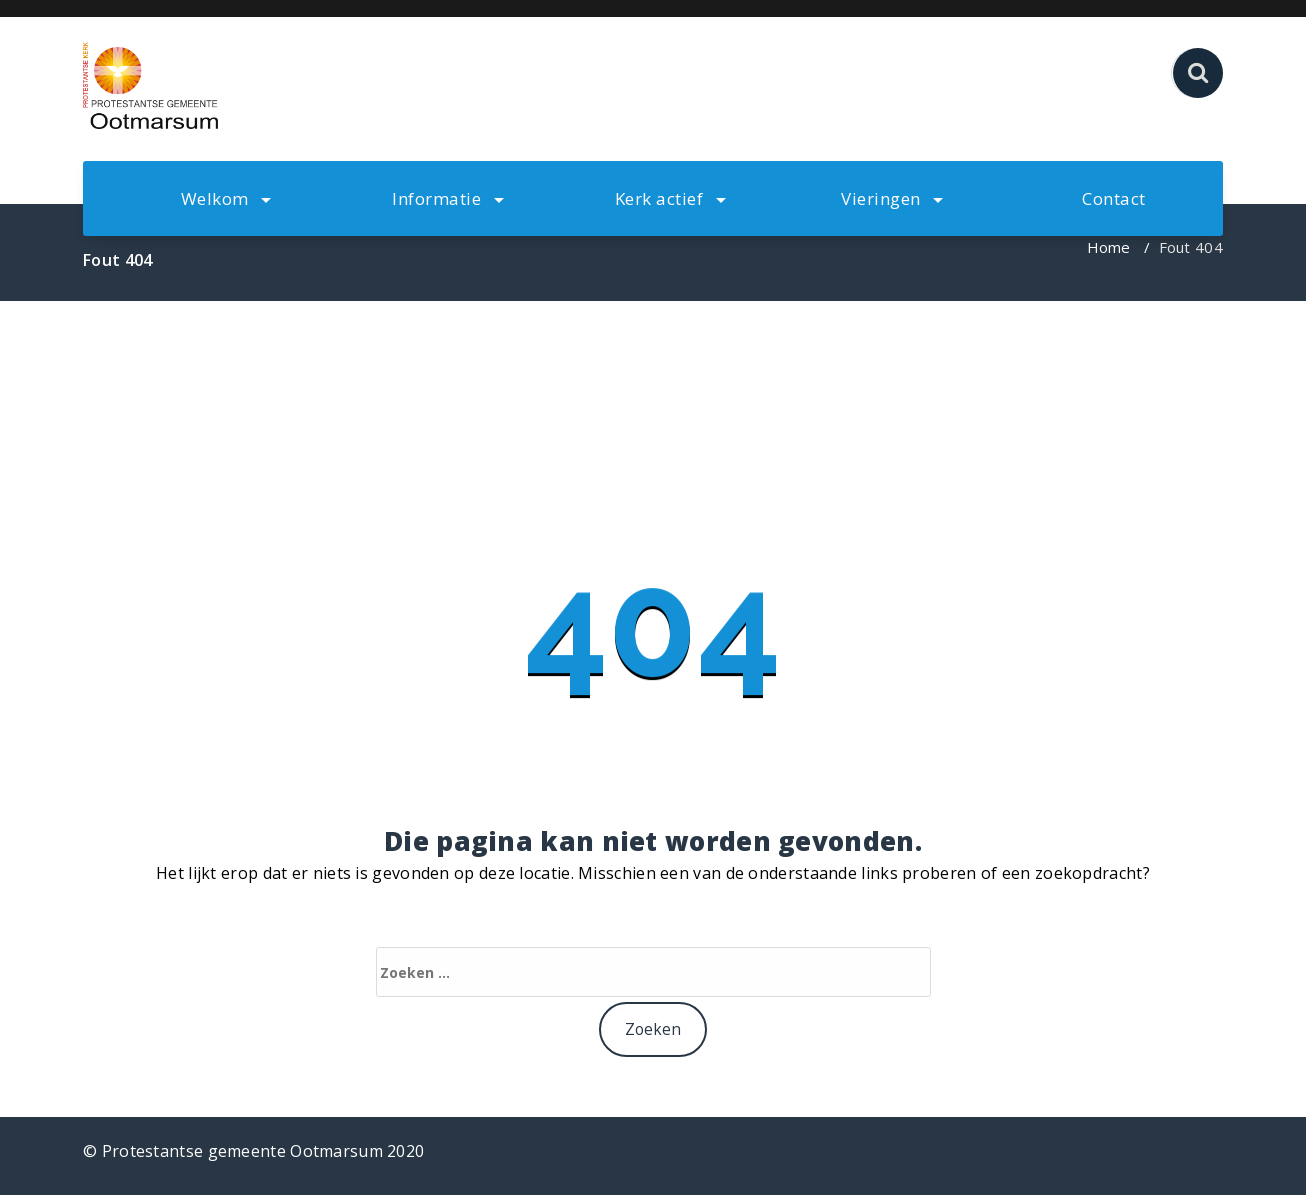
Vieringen (892, 198)
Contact (1114, 198)
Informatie (448, 198)
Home (1109, 247)
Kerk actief (670, 198)
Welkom (226, 198)
